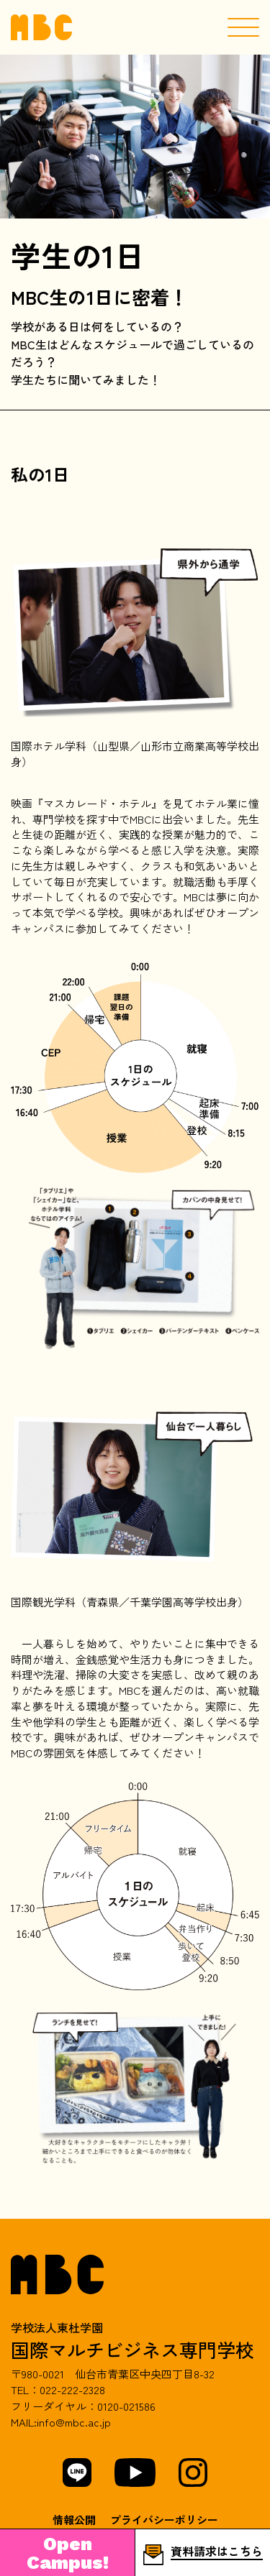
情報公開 (74, 2519)
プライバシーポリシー (164, 2519)
